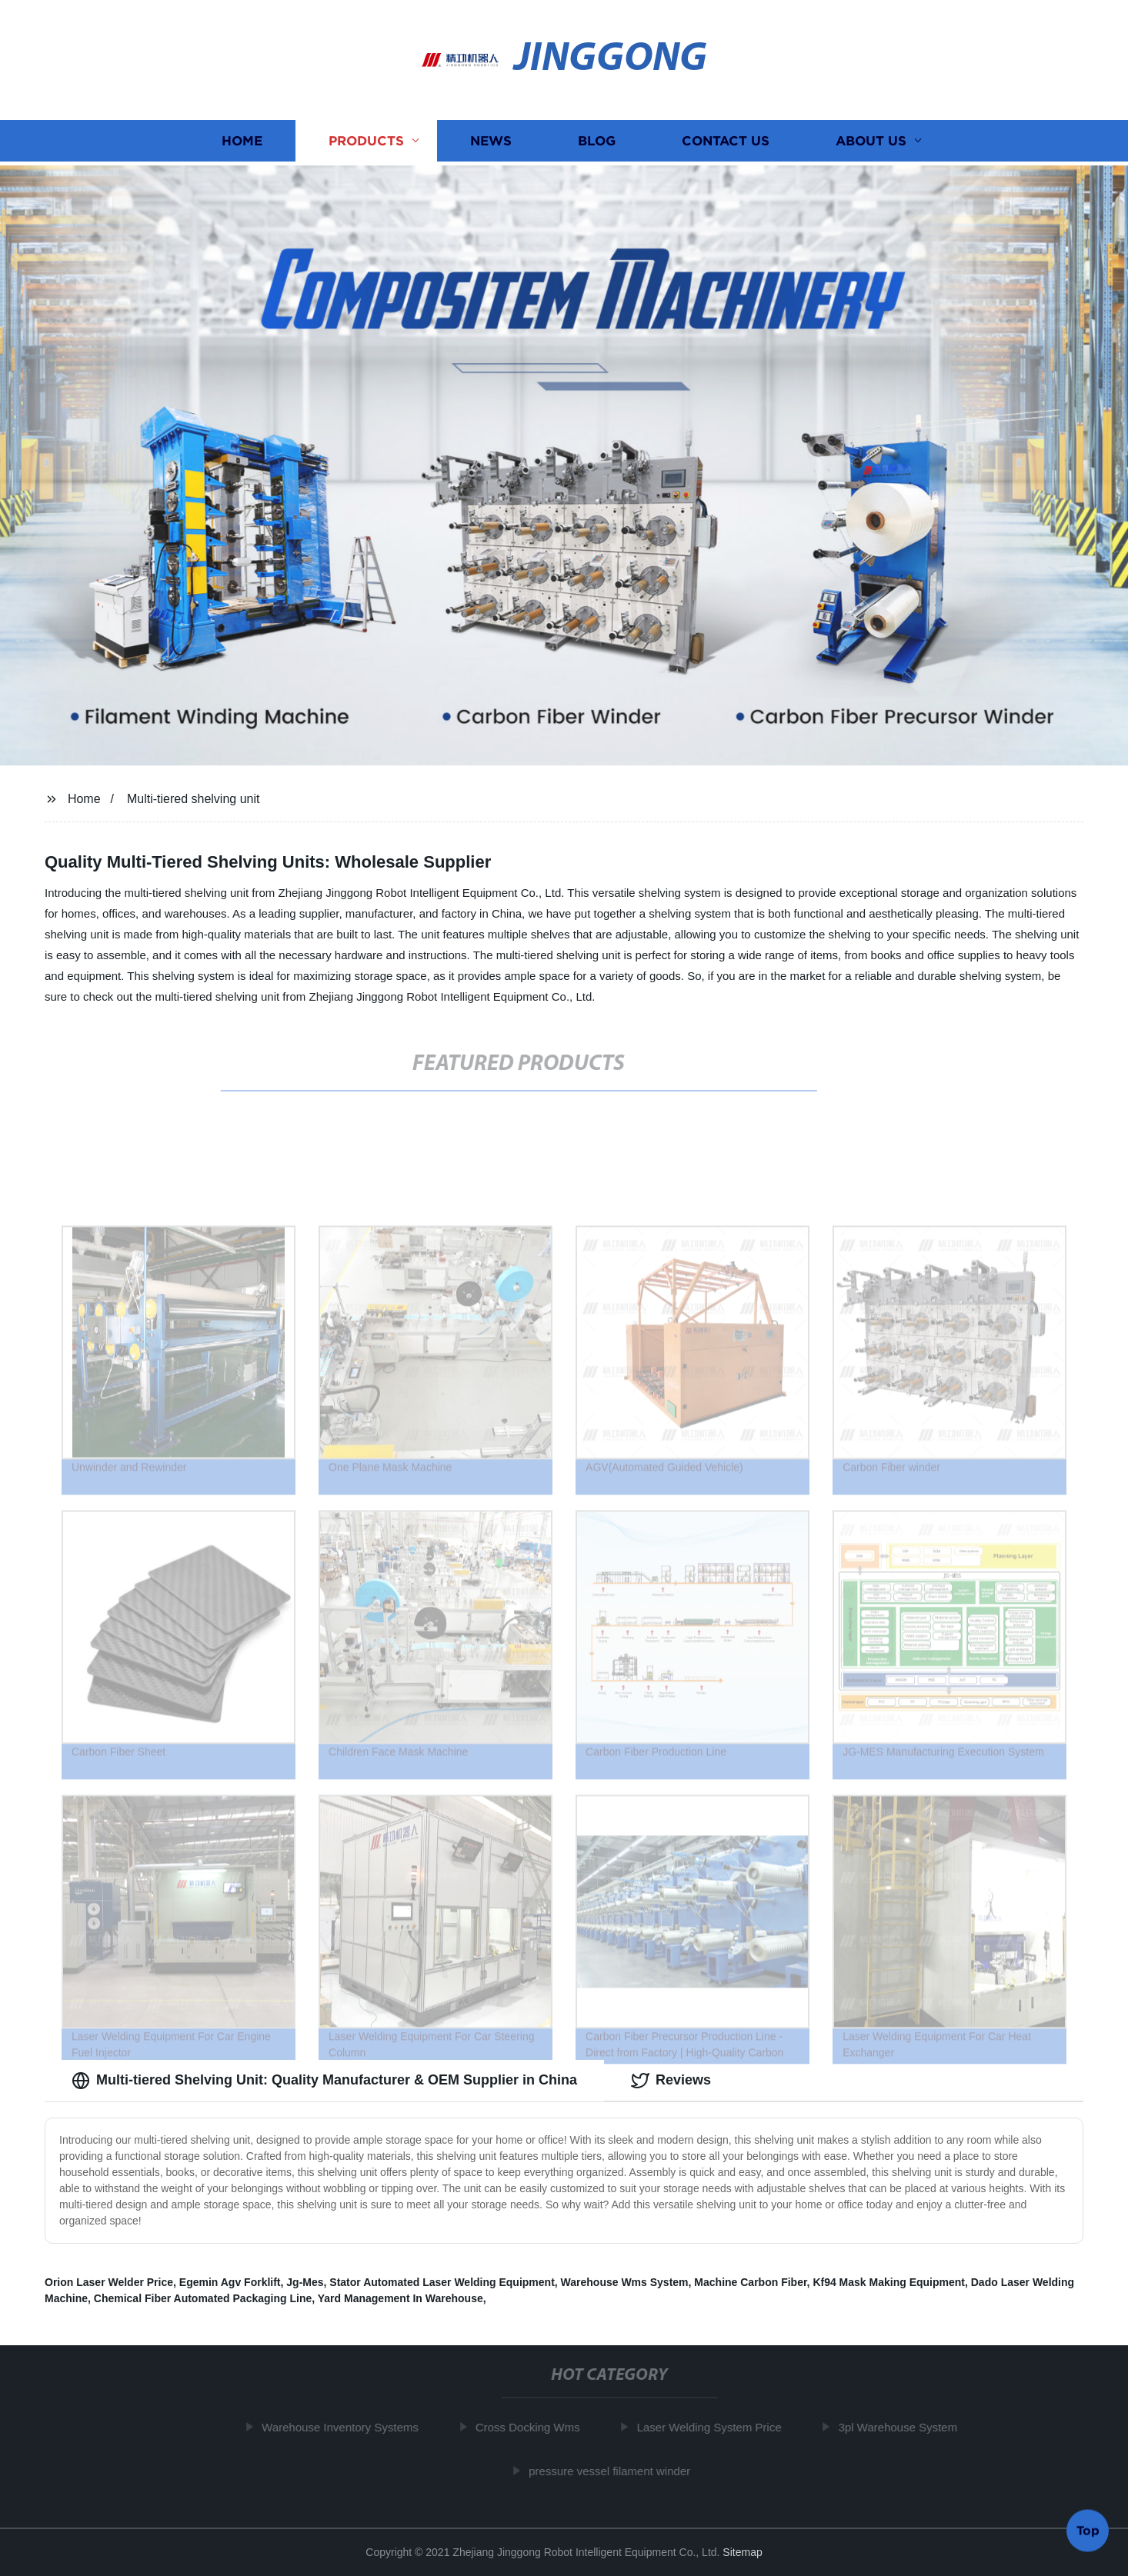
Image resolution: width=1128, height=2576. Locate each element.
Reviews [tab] (671, 2080)
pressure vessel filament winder (614, 2471)
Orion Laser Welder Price (109, 2282)
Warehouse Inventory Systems (345, 2427)
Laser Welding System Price (714, 2427)
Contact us (725, 142)
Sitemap (742, 2552)
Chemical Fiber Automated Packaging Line (203, 2298)
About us (871, 142)
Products (366, 142)
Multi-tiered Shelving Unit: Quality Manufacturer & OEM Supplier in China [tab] (324, 2080)
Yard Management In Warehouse (400, 2298)
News (491, 142)
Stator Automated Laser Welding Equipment (441, 2282)
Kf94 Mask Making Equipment (889, 2282)
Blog (597, 142)
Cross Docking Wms (532, 2427)
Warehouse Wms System (625, 2282)
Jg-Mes (304, 2282)
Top (1088, 2529)
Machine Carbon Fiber (750, 2282)
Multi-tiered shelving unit (193, 798)
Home (242, 142)
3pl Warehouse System (903, 2427)
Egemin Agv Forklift (230, 2282)
